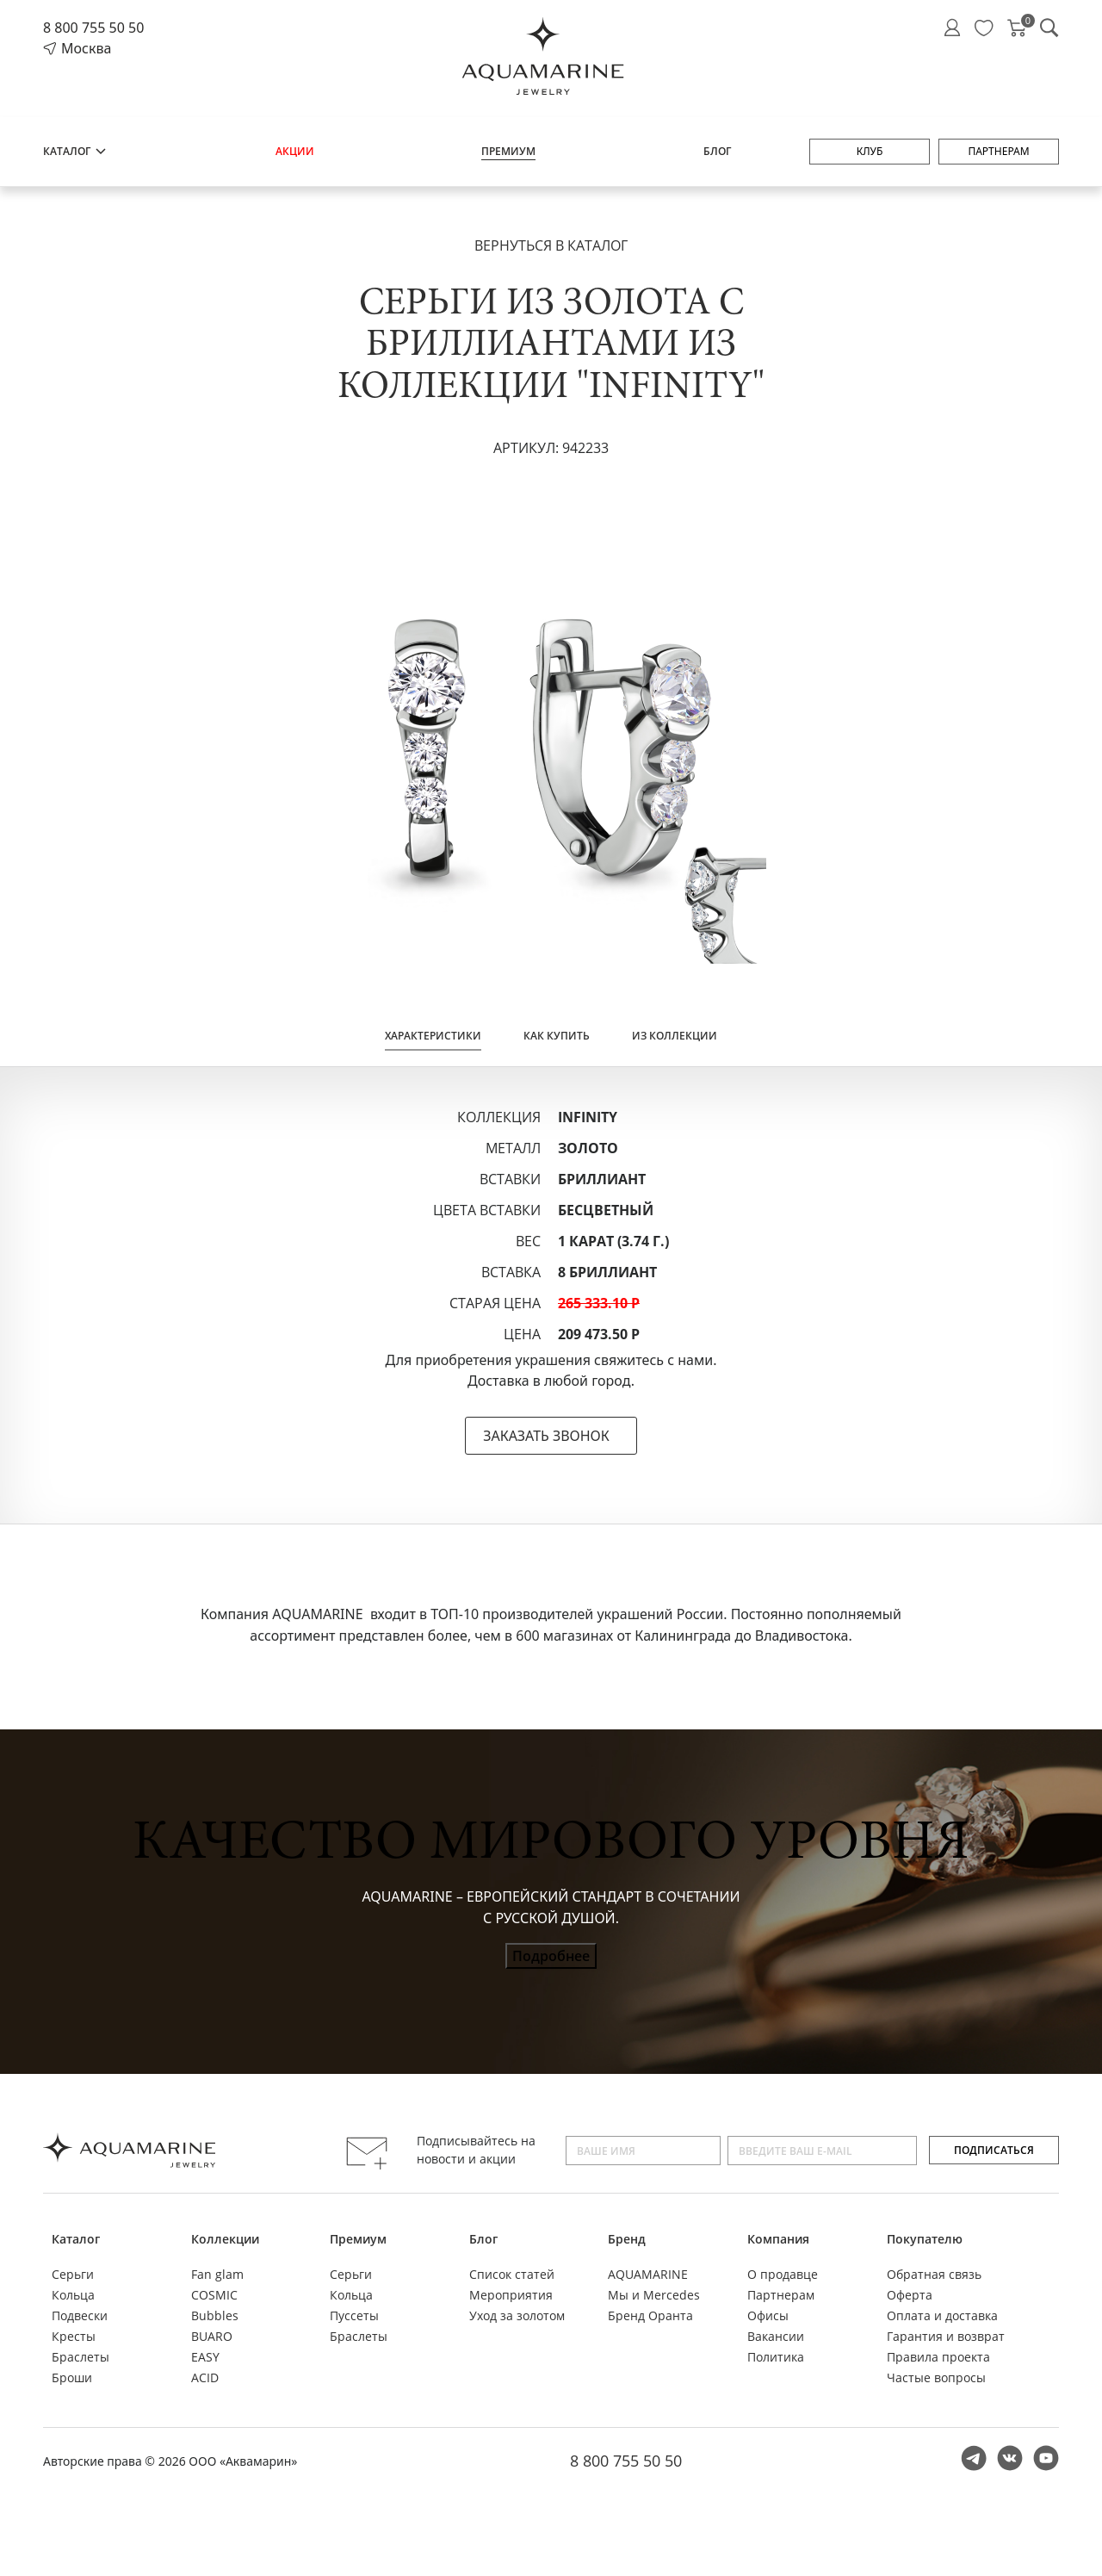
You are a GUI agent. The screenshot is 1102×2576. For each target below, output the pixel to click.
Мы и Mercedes (654, 2295)
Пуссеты (354, 2315)
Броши (72, 2377)
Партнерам (998, 151)
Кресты (74, 2336)
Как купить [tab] (556, 1035)
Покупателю (925, 2239)
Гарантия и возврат (946, 2336)
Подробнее (551, 1955)
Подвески (80, 2315)
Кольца (73, 2295)
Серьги (73, 2274)
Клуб (870, 151)
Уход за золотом (517, 2315)
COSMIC (214, 2295)
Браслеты (80, 2357)
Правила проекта (938, 2357)
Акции (295, 151)
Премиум (508, 151)
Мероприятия (511, 2295)
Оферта (909, 2295)
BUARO (211, 2336)
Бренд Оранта (650, 2315)
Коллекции (225, 2239)
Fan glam (217, 2274)
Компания (778, 2239)
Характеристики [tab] (433, 1035)
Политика (775, 2357)
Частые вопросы (936, 2377)
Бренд (627, 2239)
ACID (205, 2377)
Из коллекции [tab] (674, 1035)
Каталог (75, 151)
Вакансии (775, 2336)
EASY (205, 2357)
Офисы (768, 2315)
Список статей (511, 2274)
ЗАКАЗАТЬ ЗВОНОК (546, 1435)
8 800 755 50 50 (93, 27)
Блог (717, 151)
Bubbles (214, 2315)
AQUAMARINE (648, 2274)
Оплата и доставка (942, 2315)
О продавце (782, 2274)
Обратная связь (934, 2274)
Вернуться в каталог (551, 245)
